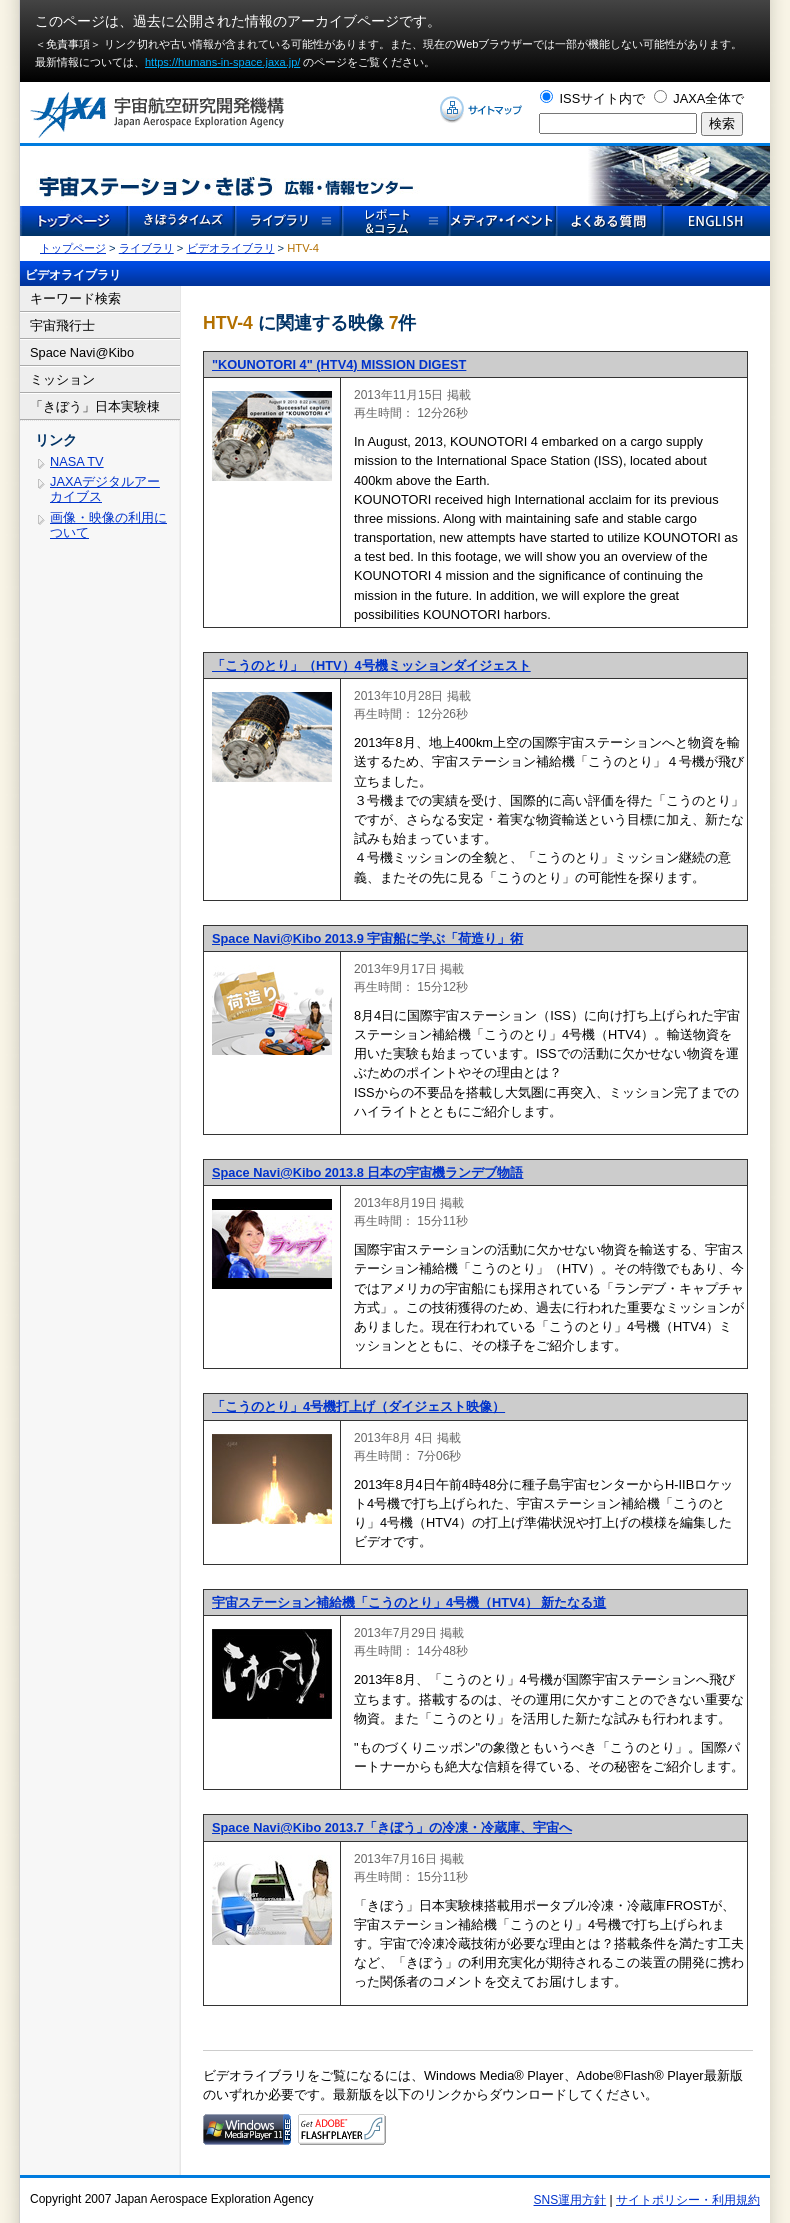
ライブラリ (146, 248)
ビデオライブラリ (231, 248)
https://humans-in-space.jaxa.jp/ (222, 62)
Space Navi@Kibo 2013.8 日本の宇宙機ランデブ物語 (367, 1172)
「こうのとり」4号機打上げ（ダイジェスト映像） (358, 1406)
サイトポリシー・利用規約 (688, 2200)
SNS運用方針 (570, 2200)
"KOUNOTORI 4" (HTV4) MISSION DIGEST (339, 364)
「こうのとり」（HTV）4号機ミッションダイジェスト (371, 665)
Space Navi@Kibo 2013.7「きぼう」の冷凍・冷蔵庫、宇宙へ (392, 1827)
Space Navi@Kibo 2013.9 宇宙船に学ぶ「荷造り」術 (367, 938)
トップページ (73, 248)
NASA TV (77, 461)
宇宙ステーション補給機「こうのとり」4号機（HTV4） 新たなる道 (409, 1602)
